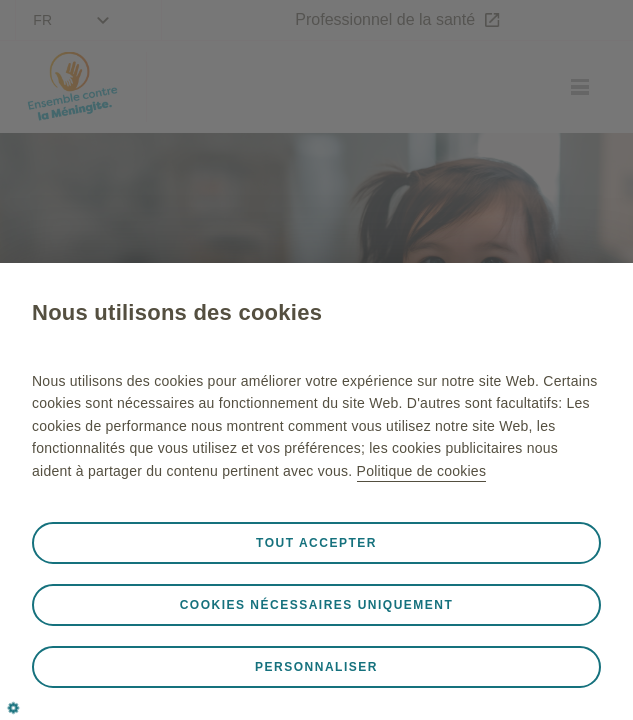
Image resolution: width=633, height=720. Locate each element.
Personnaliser (316, 667)
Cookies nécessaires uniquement (317, 605)
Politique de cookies (422, 471)
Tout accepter (316, 543)
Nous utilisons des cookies (177, 312)
